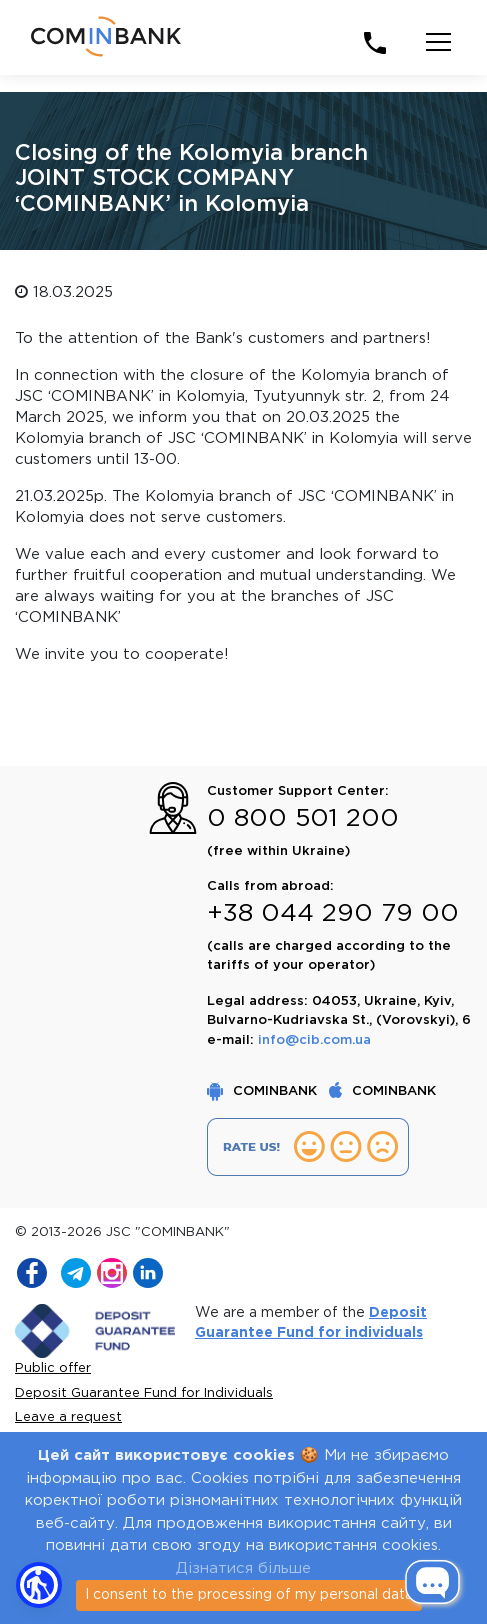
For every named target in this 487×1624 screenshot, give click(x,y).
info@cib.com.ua (314, 1040)
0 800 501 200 (303, 819)
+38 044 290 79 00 (333, 914)
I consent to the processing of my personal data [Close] (249, 1595)
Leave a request (68, 1417)
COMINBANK (264, 1091)
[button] (39, 1585)
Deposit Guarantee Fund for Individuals (144, 1393)
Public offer (53, 1368)
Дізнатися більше (243, 1568)
